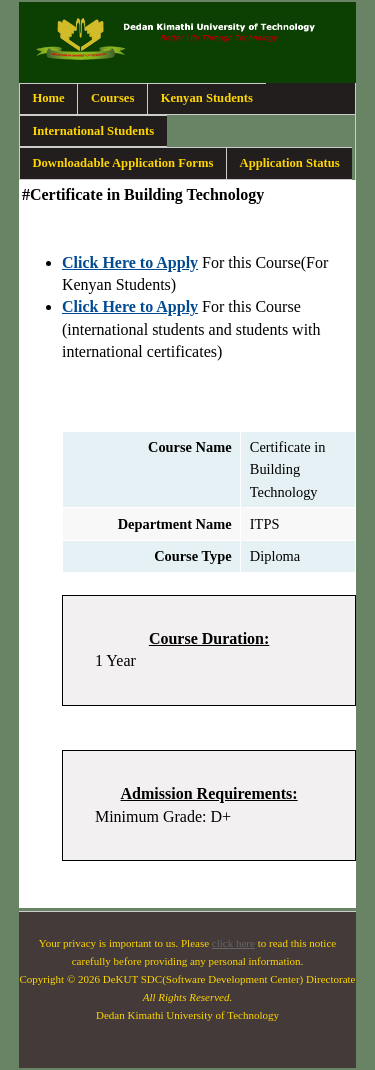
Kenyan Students (207, 98)
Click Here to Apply (130, 262)
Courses (113, 98)
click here (233, 943)
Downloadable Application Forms (122, 163)
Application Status (290, 163)
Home (48, 98)
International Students (93, 131)
